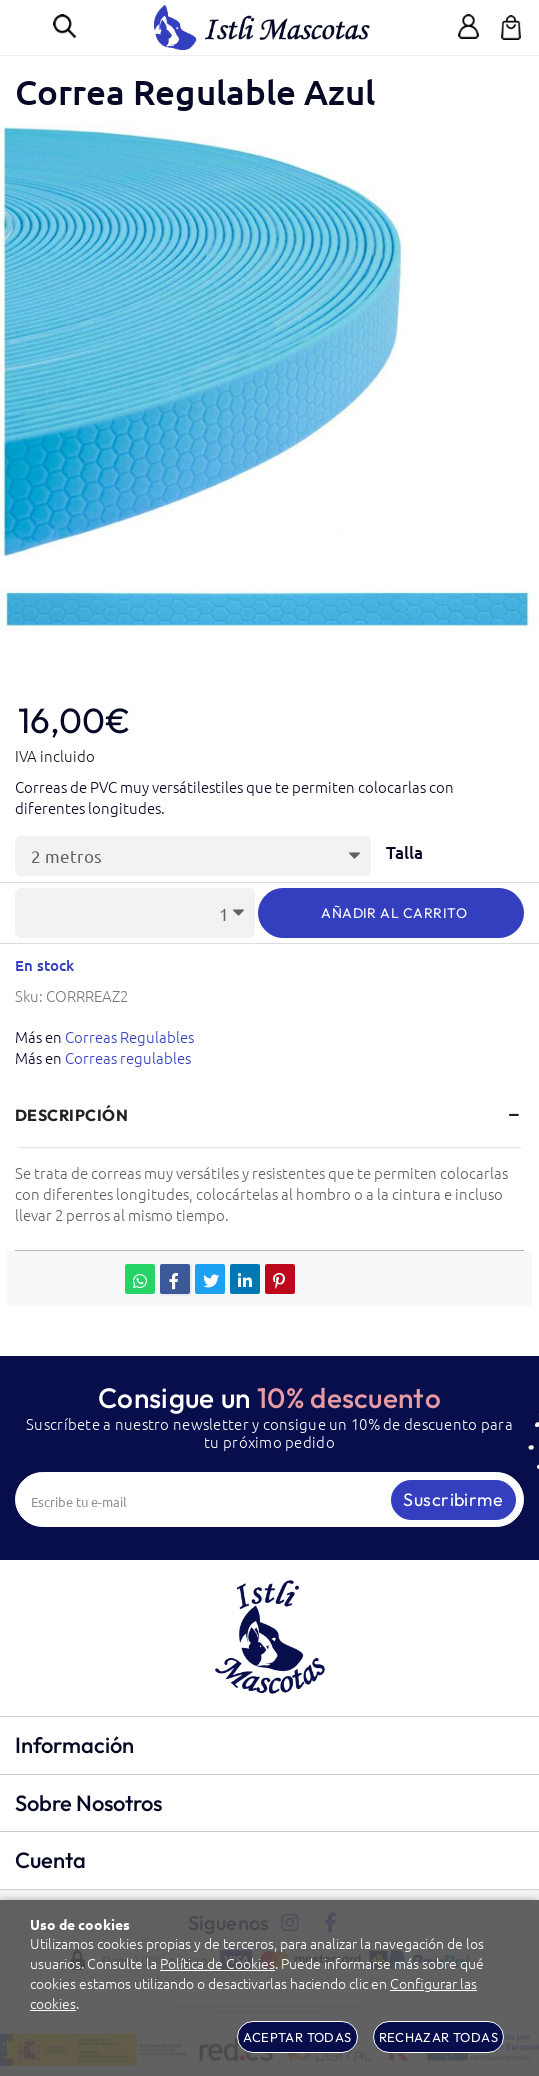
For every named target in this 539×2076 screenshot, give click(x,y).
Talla (404, 853)
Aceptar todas (297, 2037)
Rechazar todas (438, 2037)
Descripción (71, 1115)
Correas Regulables (129, 1036)
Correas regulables (128, 1057)
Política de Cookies (217, 1963)
